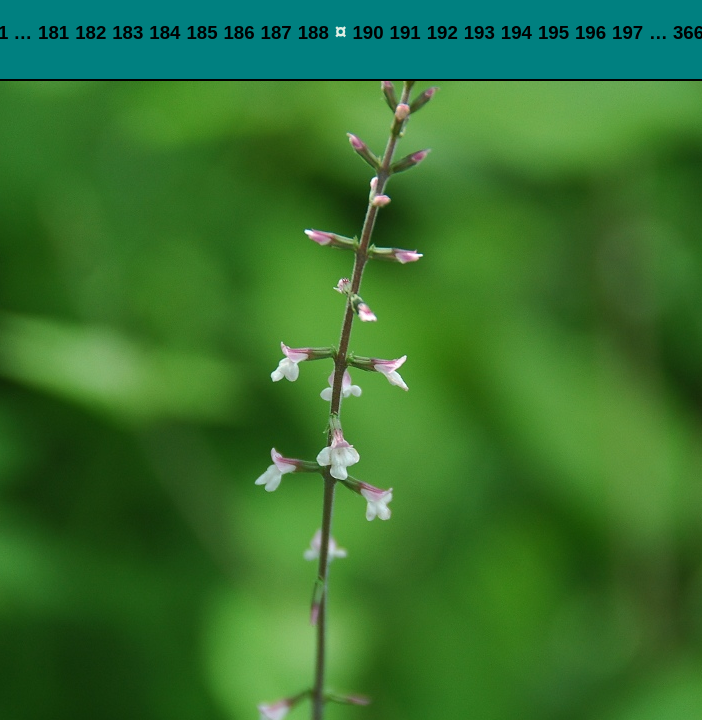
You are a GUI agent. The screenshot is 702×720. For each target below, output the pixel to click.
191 (405, 32)
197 (627, 32)
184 (164, 32)
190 (367, 32)
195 (553, 32)
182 (90, 32)
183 (127, 32)
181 (53, 32)
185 (201, 32)
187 (276, 32)
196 (590, 32)
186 (238, 32)
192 (442, 32)
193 (479, 32)
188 (313, 32)
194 (516, 32)
